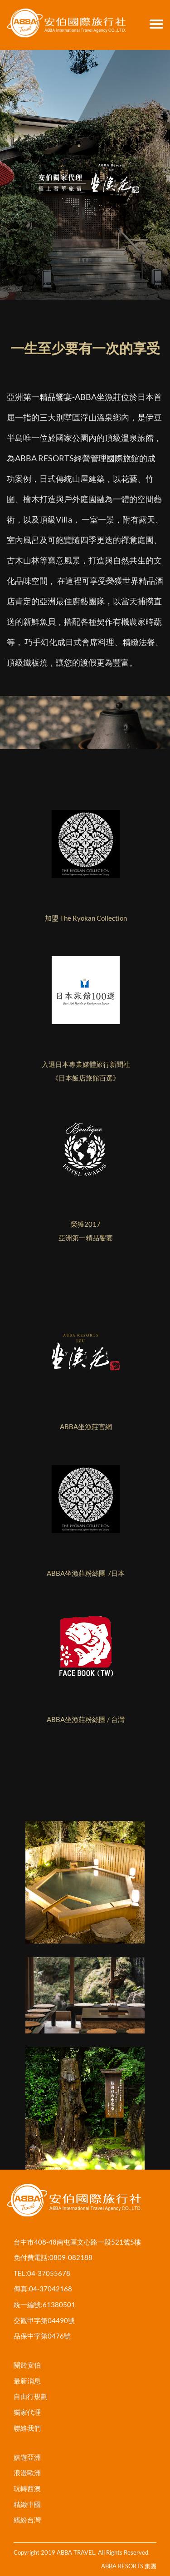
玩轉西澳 (27, 2488)
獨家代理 (27, 2412)
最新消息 (27, 2381)
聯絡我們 (27, 2428)
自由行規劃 (31, 2396)
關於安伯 (27, 2365)
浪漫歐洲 (27, 2472)
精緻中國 (27, 2504)
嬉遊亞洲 (27, 2457)
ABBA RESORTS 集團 (128, 2566)
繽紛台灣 (27, 2520)
